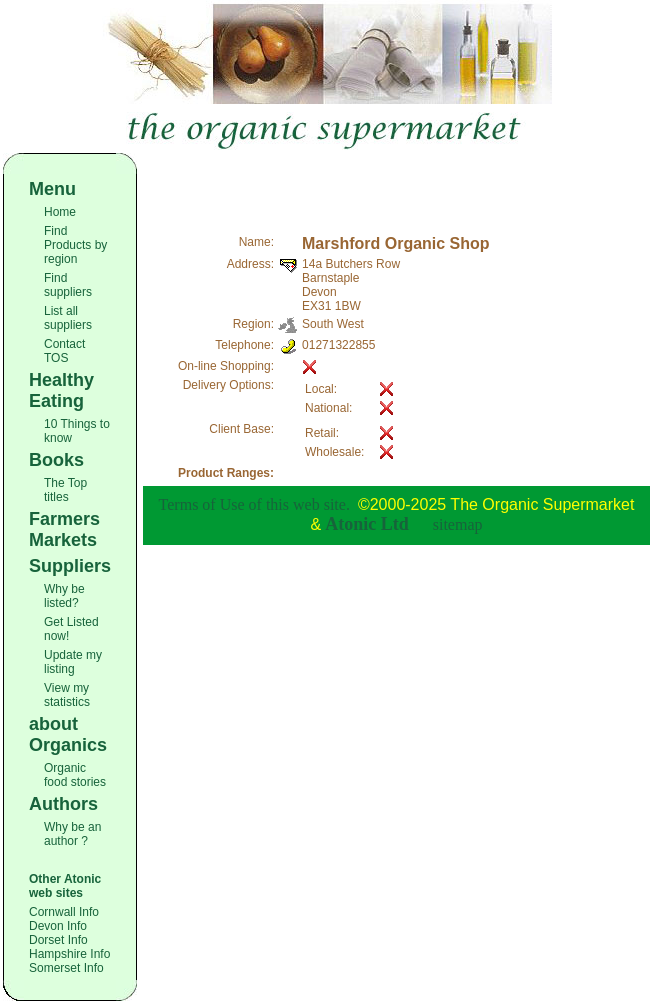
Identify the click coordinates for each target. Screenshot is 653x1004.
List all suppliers (68, 318)
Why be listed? (64, 596)
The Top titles (65, 490)
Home (60, 212)
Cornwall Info (64, 912)
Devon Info (58, 926)
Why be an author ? (72, 834)
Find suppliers (68, 285)
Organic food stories (75, 775)
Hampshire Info (69, 954)
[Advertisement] (397, 183)
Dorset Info (58, 940)
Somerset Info (66, 968)
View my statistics (67, 695)
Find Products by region (75, 245)
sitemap (458, 524)
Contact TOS (64, 351)
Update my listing (73, 662)
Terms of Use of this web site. (254, 504)
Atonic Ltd (367, 524)
